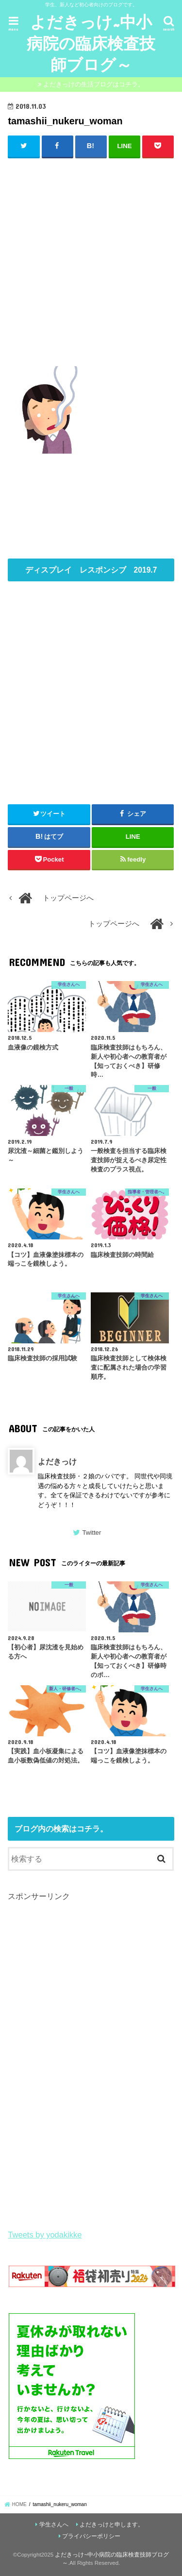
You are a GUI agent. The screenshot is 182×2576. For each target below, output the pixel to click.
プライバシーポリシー (91, 2536)
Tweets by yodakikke (45, 2234)
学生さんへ (53, 2524)
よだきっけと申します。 (112, 2524)
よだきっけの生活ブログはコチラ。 (93, 84)
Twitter (91, 1532)
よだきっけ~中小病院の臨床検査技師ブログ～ (91, 43)
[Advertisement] (91, 260)
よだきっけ (57, 1461)
